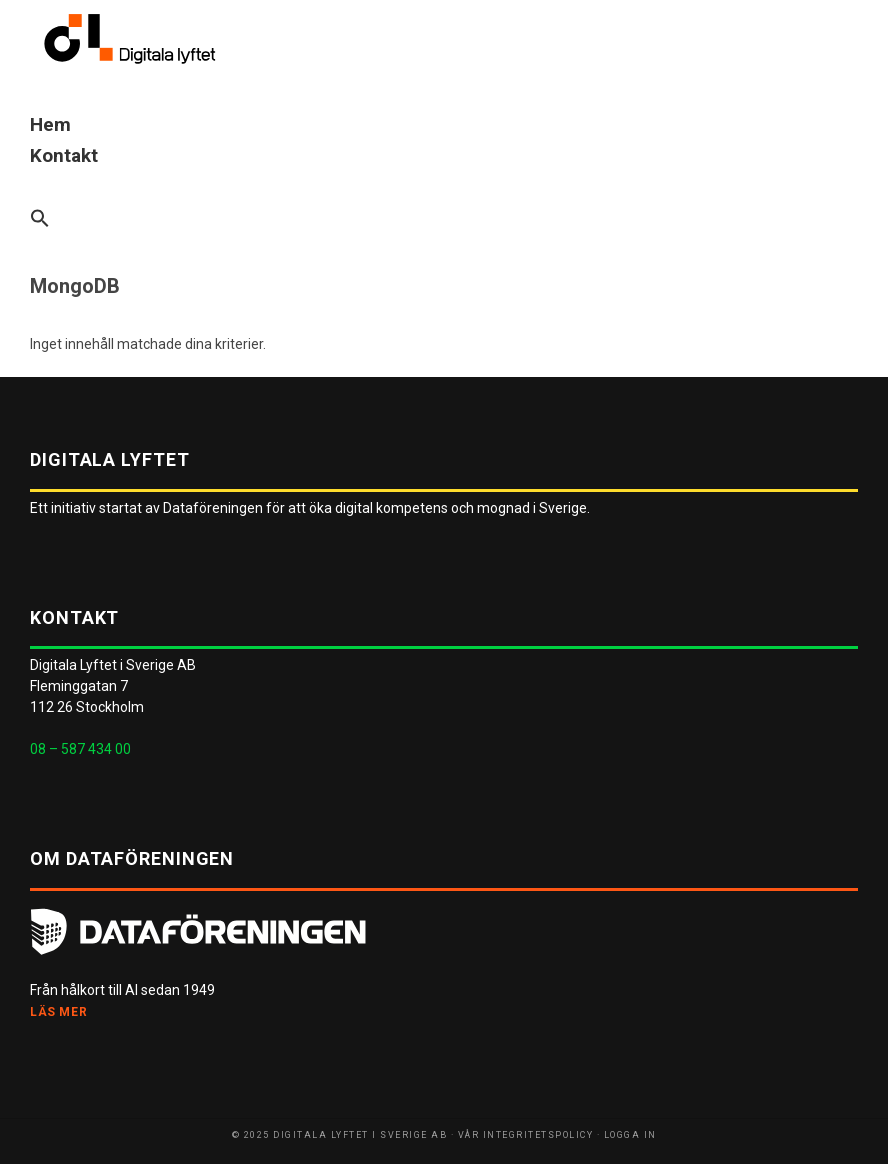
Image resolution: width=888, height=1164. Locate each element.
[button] (444, 219)
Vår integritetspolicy (526, 1135)
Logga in (630, 1135)
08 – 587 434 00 (80, 749)
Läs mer (58, 1012)
